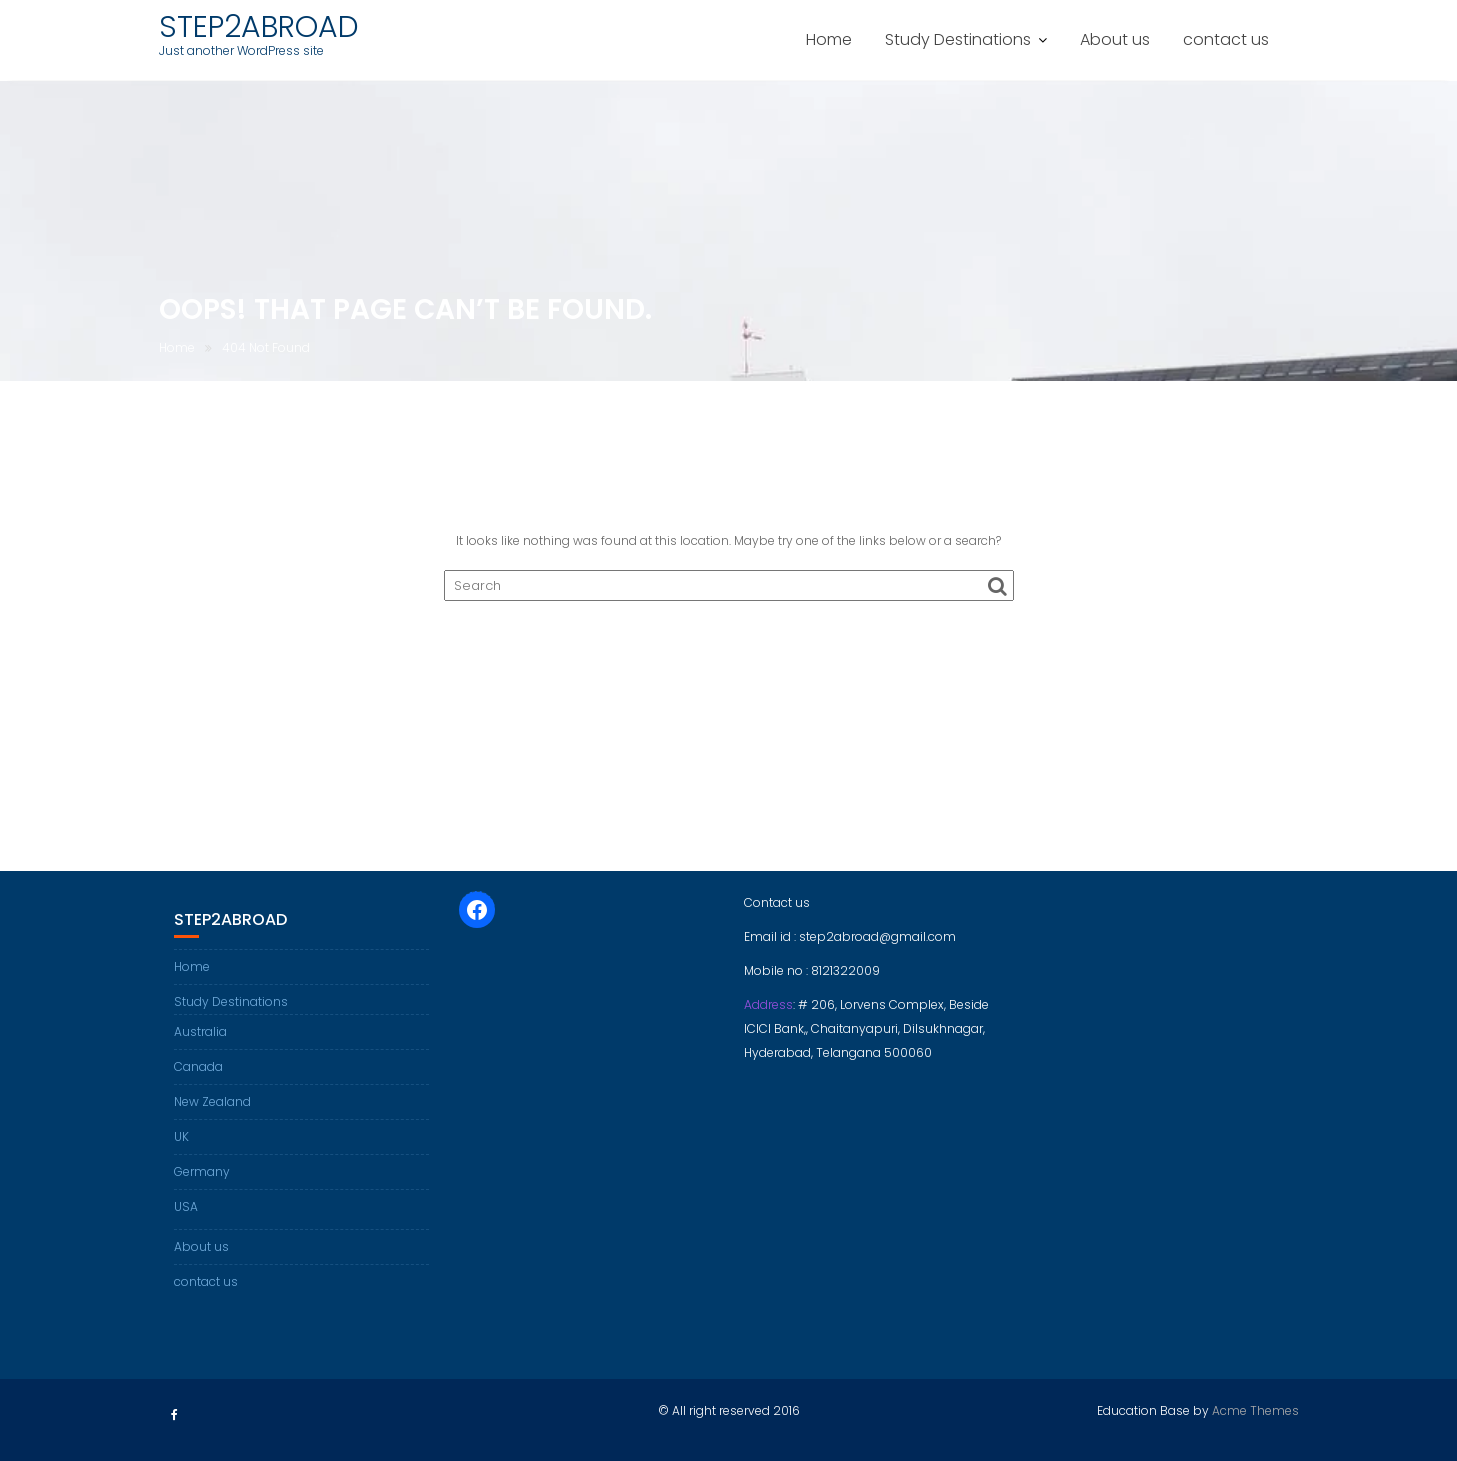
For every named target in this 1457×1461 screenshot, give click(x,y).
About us (1115, 39)
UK (181, 1136)
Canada (198, 1066)
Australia (200, 1031)
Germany (202, 1171)
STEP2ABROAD (259, 27)
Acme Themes (1255, 1410)
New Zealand (212, 1101)
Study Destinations (958, 39)
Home (829, 39)
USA (186, 1206)
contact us (1226, 39)
